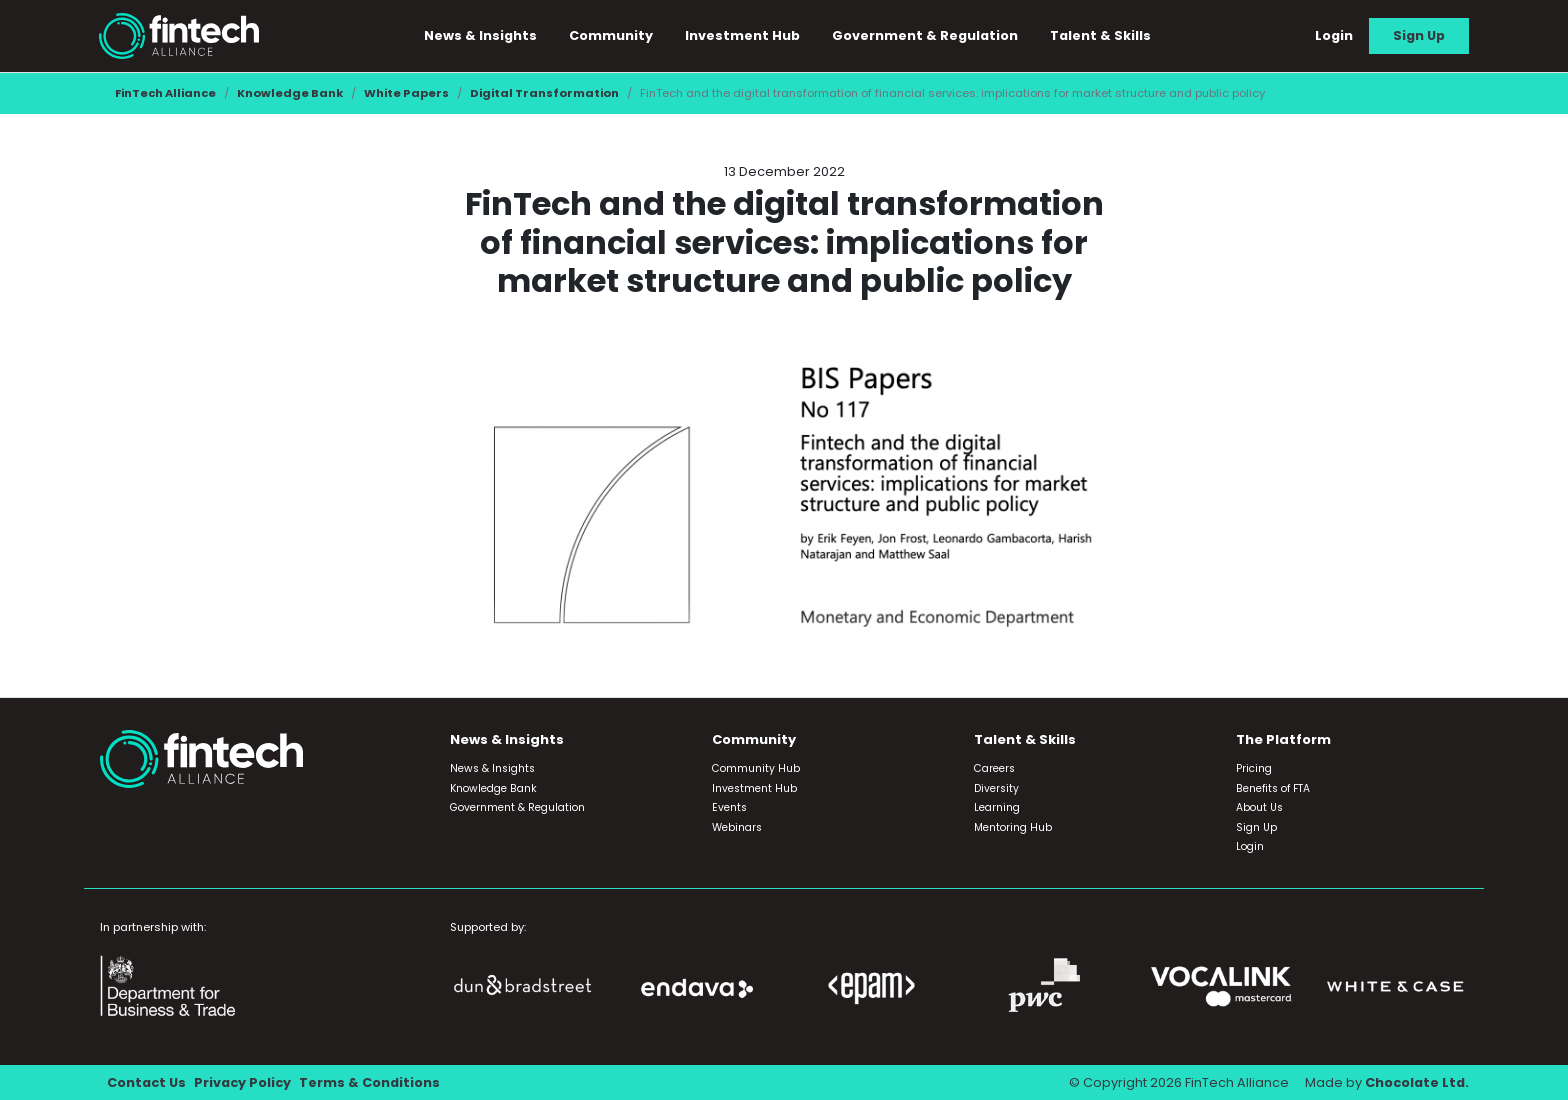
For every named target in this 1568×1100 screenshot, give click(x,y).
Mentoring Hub (1013, 827)
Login (1334, 35)
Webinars (737, 827)
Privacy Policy (242, 1082)
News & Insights (480, 35)
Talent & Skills (1100, 35)
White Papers (406, 93)
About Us (1259, 807)
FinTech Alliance (165, 93)
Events (729, 807)
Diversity (996, 788)
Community (611, 35)
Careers (994, 768)
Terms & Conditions (369, 1082)
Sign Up (1419, 35)
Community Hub (756, 768)
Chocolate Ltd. (1417, 1082)
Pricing (1254, 768)
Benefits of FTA (1273, 788)
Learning (997, 807)
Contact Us (146, 1082)
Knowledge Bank (290, 93)
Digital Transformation (544, 93)
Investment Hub (742, 35)
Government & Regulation (925, 35)
